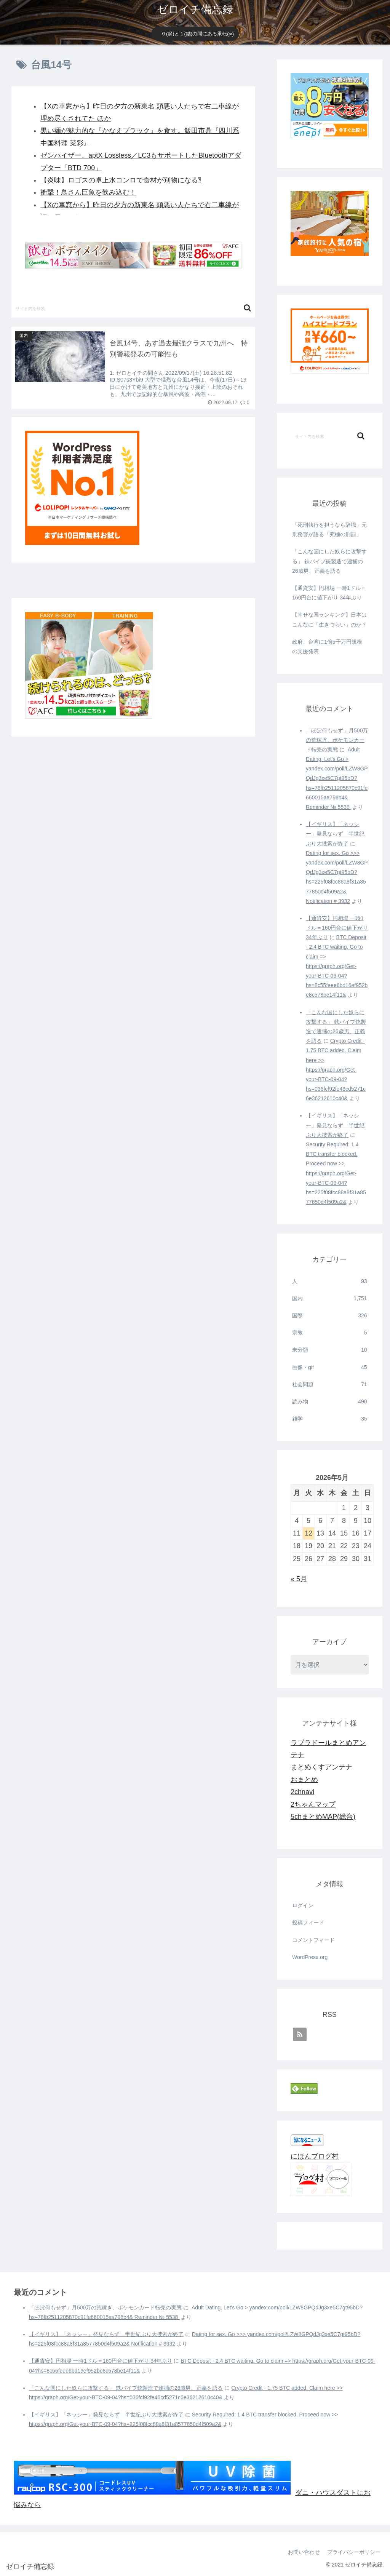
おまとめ (304, 1779)
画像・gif (329, 1367)
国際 (329, 1315)
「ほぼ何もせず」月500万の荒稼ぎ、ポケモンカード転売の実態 (337, 740)
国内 (329, 1298)
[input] (133, 308)
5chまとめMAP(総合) (323, 1816)
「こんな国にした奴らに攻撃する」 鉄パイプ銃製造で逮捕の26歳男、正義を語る (329, 561)
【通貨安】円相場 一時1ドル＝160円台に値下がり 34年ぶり (329, 593)
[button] (247, 308)
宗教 (329, 1333)
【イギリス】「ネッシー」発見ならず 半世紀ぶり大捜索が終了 (335, 833)
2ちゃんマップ (313, 1804)
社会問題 (329, 1384)
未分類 (329, 1350)
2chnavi (302, 1792)
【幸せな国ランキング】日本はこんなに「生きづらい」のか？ (329, 619)
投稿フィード (308, 1922)
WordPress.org (310, 1957)
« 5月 (299, 1579)
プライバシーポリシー (353, 2552)
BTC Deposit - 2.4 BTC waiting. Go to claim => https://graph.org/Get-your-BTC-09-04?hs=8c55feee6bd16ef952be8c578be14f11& (337, 966)
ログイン (302, 1905)
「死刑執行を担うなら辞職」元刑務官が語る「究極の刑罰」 (329, 529)
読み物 (329, 1401)
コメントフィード (313, 1940)
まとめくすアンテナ (321, 1767)
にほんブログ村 (315, 2156)
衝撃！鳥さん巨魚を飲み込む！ (88, 192)
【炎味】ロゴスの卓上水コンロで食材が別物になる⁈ (120, 180)
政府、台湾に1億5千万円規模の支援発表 (327, 646)
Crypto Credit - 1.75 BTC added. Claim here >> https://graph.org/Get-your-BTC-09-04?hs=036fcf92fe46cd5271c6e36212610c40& (336, 1069)
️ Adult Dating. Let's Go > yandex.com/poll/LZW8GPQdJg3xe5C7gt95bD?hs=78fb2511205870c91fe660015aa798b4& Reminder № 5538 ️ (337, 778)
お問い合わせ (303, 2552)
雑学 (329, 1419)
